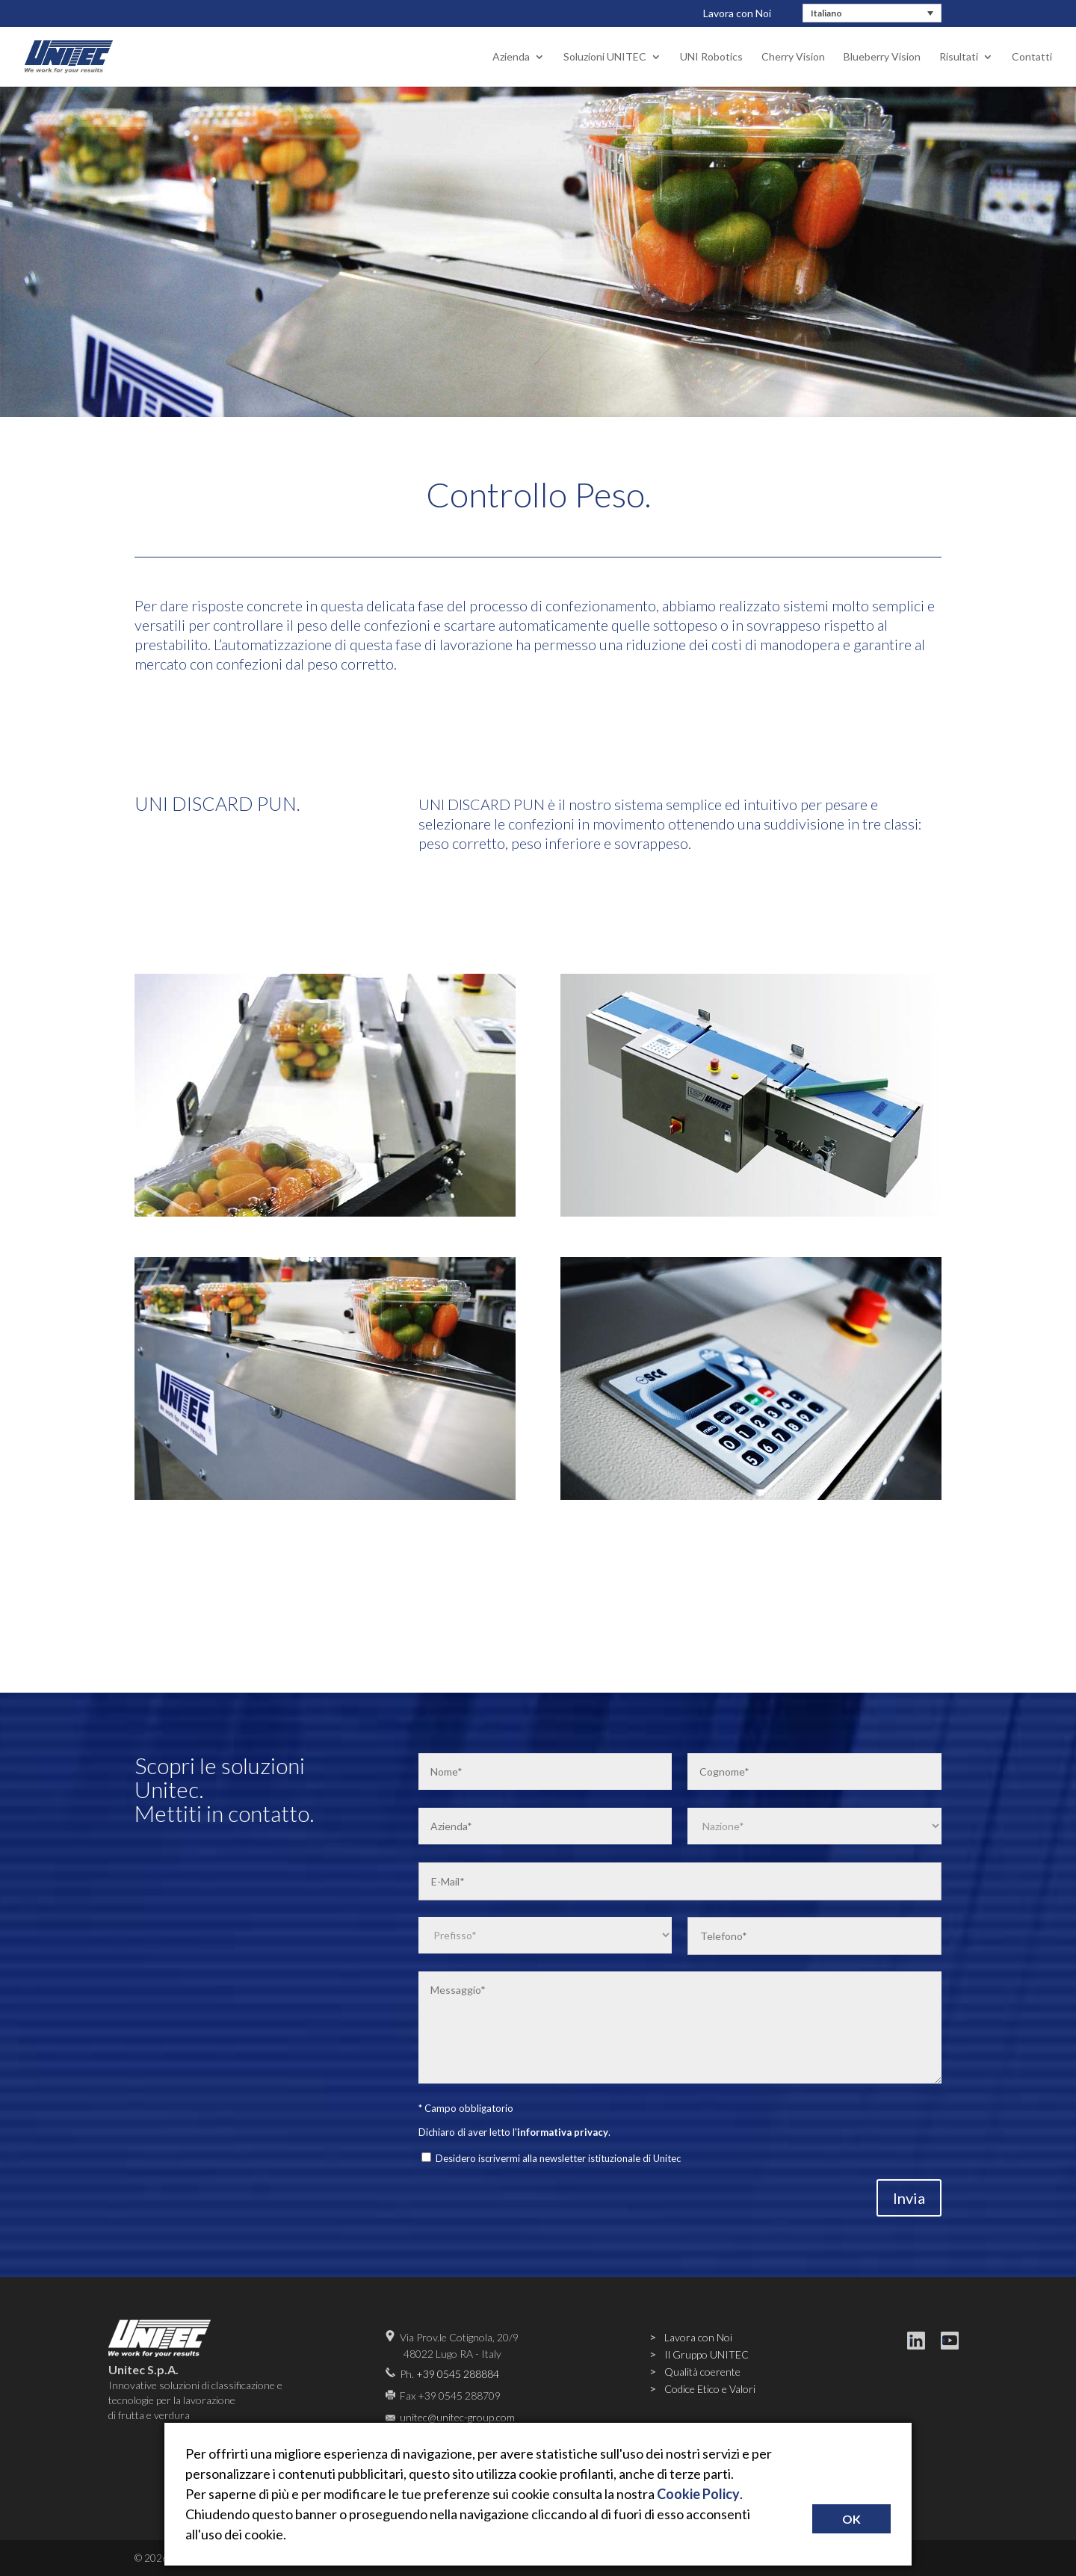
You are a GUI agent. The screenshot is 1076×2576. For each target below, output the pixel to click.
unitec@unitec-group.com (457, 2417)
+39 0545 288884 (457, 2373)
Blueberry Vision (882, 57)
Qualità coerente (702, 2371)
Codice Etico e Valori (709, 2388)
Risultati (958, 57)
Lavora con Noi (737, 13)
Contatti (1032, 57)
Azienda (511, 57)
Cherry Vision (793, 57)
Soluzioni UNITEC (604, 57)
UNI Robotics (711, 57)
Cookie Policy (698, 2494)
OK (851, 2519)
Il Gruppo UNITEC (706, 2354)
